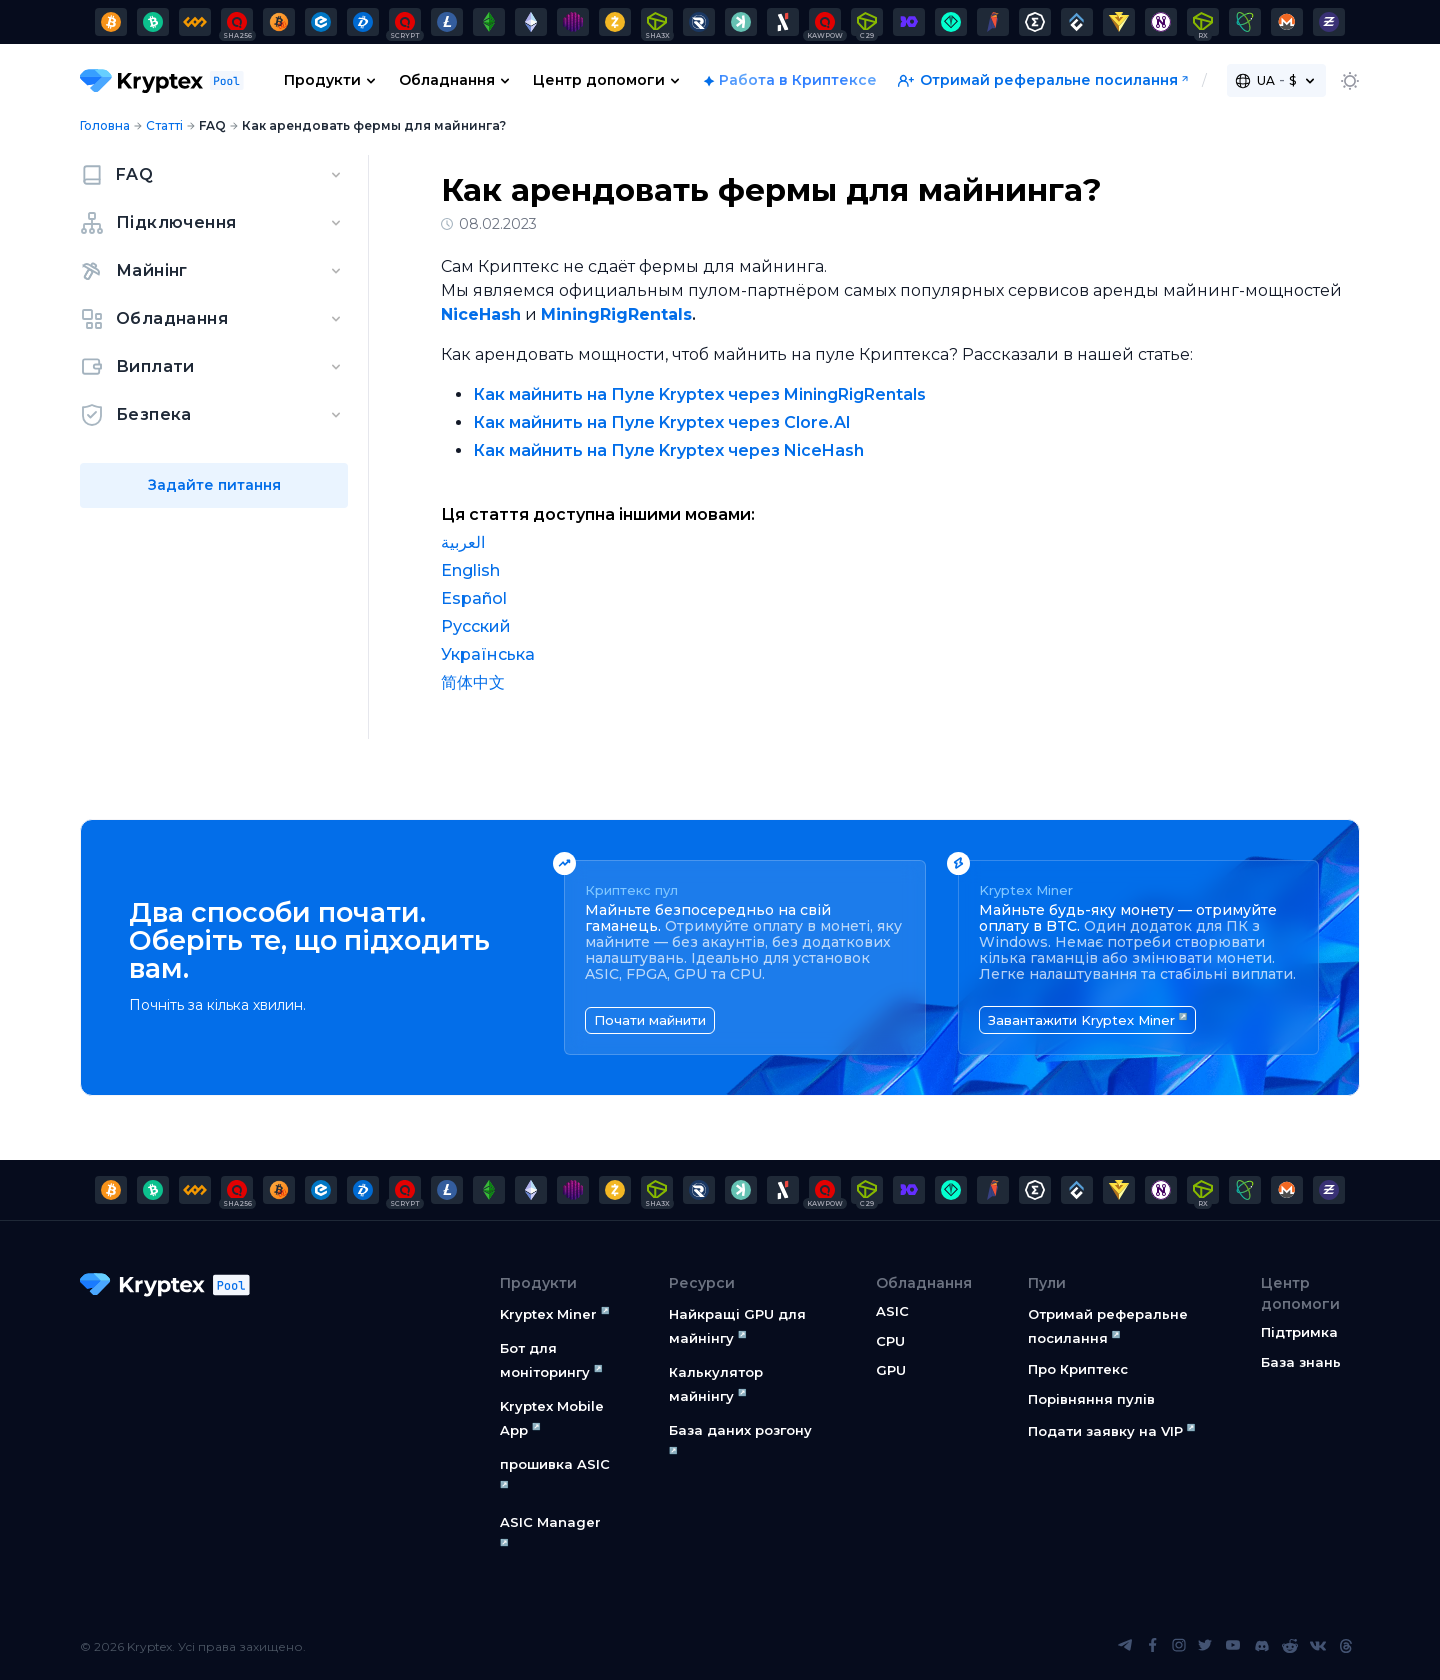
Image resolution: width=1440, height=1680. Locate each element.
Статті (164, 125)
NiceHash (481, 314)
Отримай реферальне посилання (1038, 80)
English (470, 570)
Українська (488, 654)
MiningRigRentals (616, 314)
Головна (105, 125)
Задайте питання (214, 485)
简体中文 (473, 682)
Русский (476, 626)
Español (474, 598)
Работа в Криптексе (798, 80)
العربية (463, 542)
